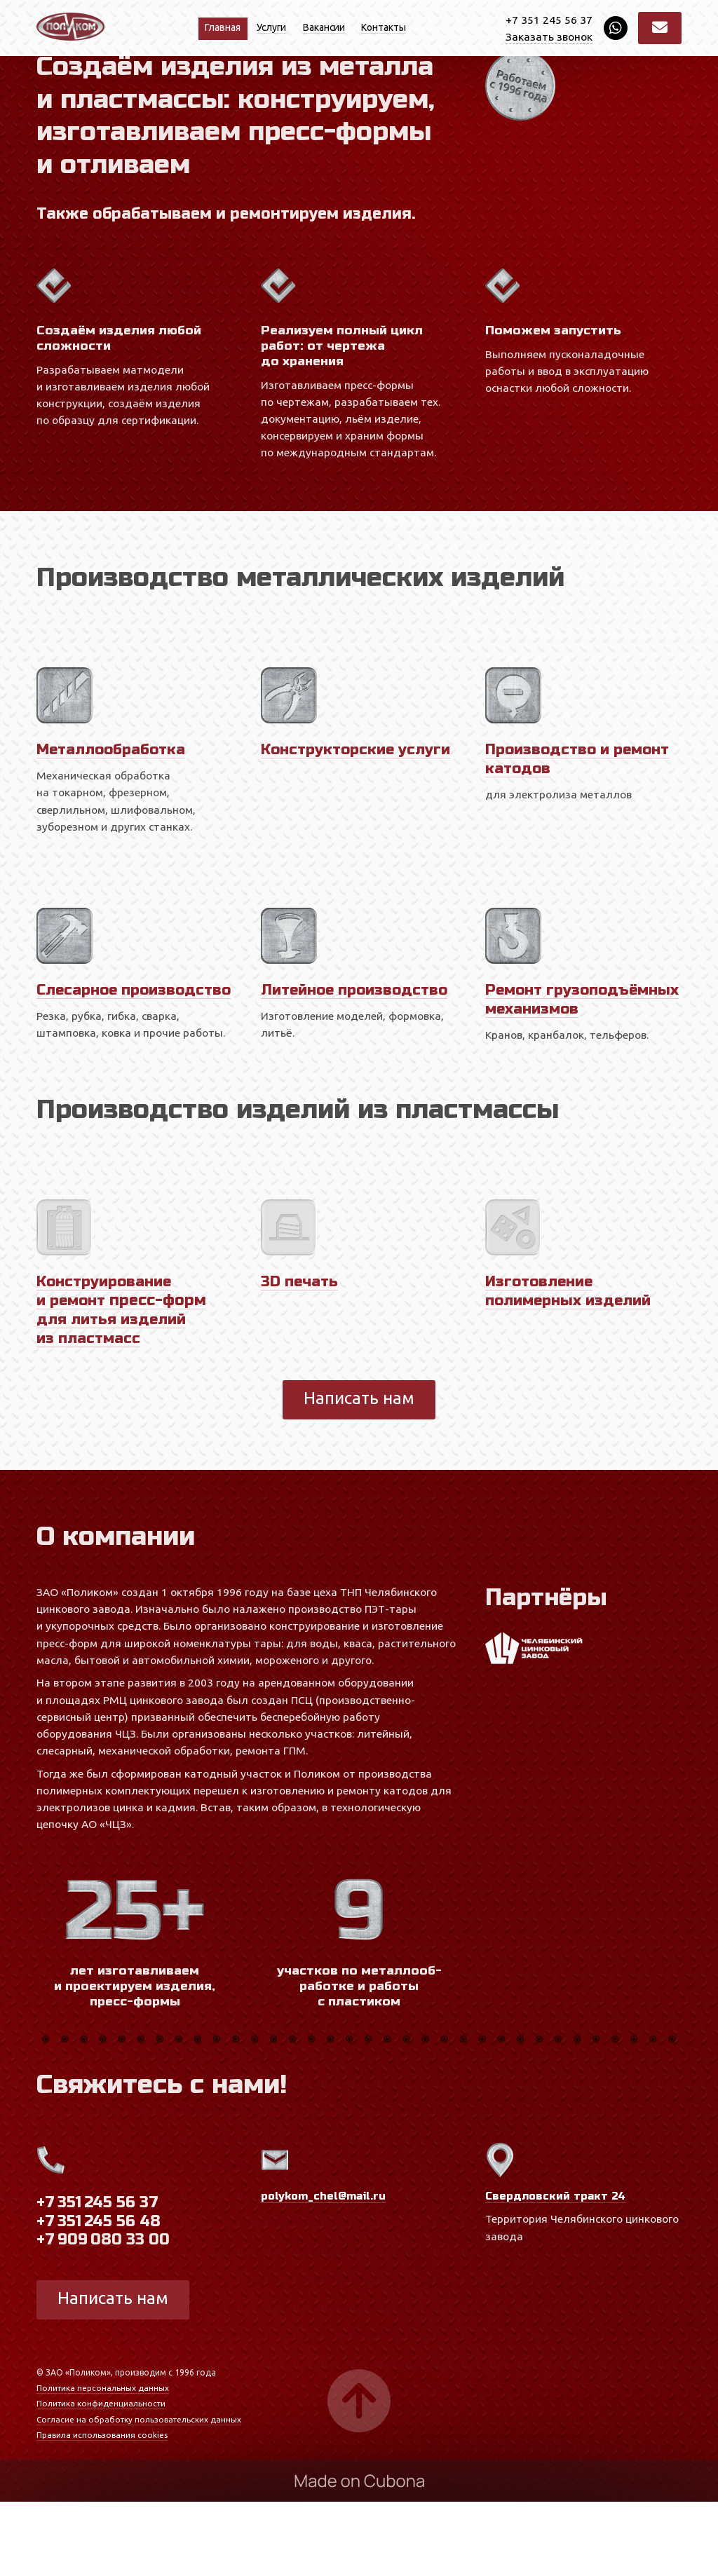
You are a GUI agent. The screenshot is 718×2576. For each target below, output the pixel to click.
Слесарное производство (93, 1054)
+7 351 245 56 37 (549, 19)
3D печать (301, 1356)
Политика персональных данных (103, 2462)
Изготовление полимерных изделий (572, 1365)
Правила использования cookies (102, 2509)
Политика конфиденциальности (102, 2477)
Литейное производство (359, 1045)
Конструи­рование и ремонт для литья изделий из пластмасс (123, 1384)
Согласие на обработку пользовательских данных (140, 2493)
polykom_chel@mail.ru (325, 2270)
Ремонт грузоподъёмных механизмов (554, 1064)
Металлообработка (115, 805)
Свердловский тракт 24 (556, 2270)
